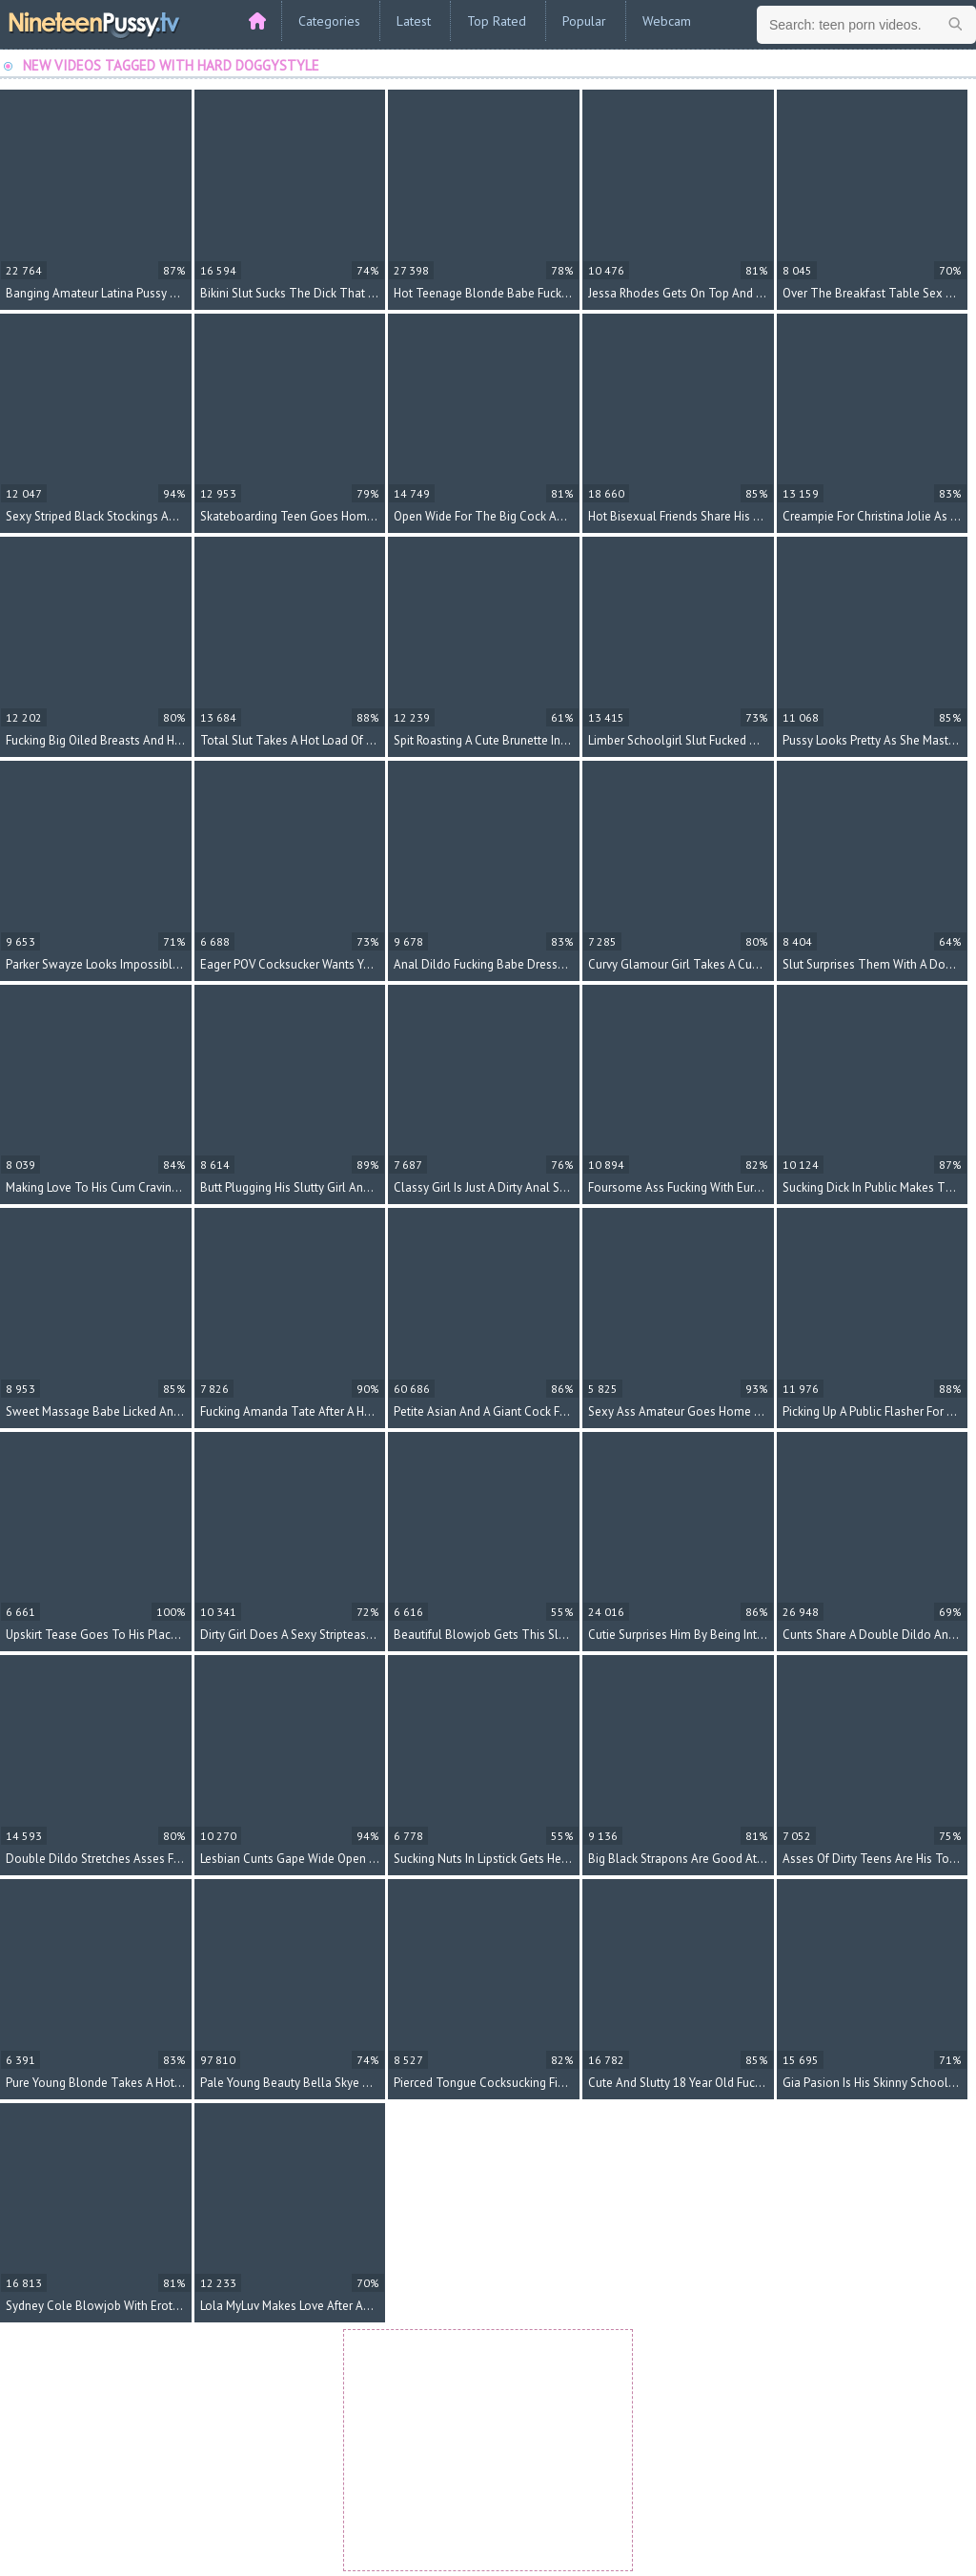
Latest (413, 21)
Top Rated (496, 21)
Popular (584, 21)
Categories (329, 21)
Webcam (666, 21)
